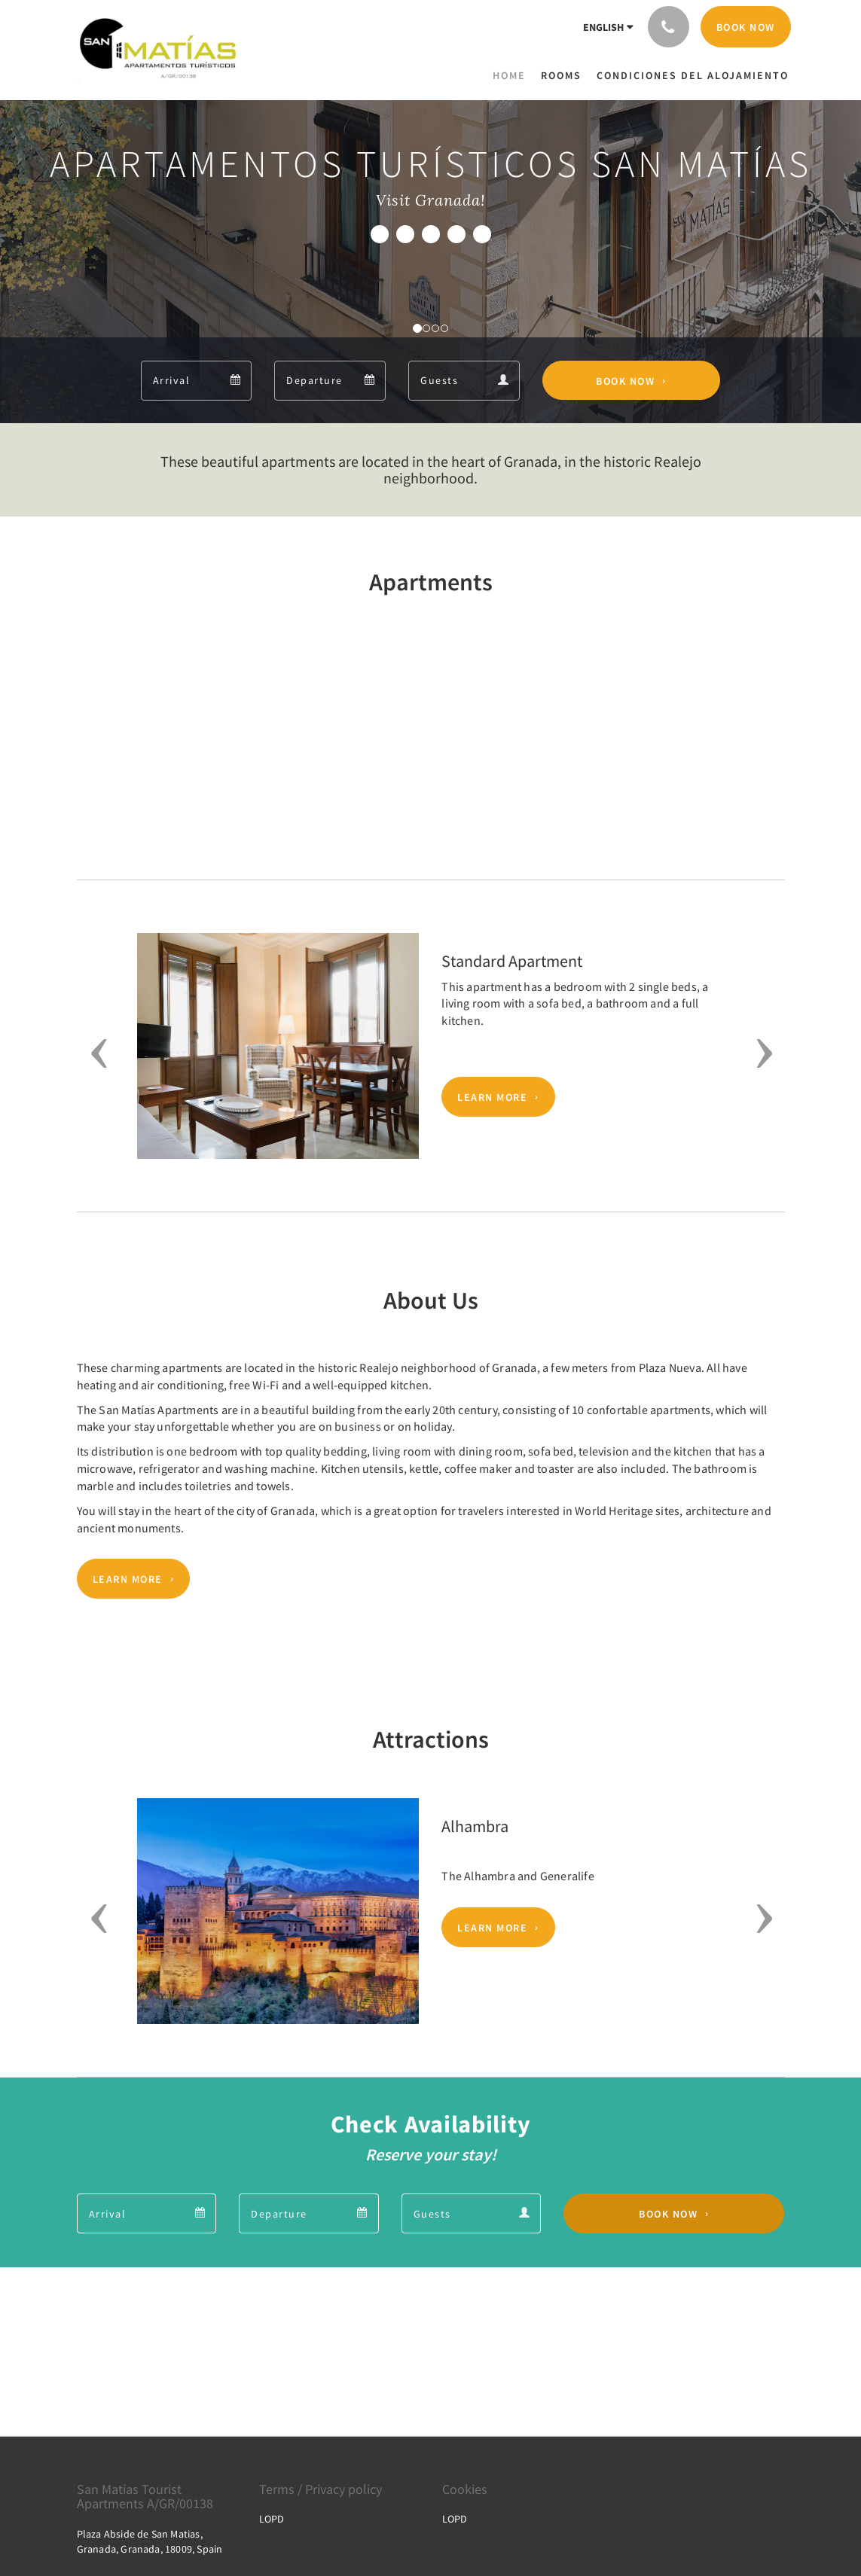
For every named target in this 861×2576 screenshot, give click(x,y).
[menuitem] (513, 75)
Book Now (625, 380)
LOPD (271, 2519)
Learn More (492, 1097)
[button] (94, 1053)
